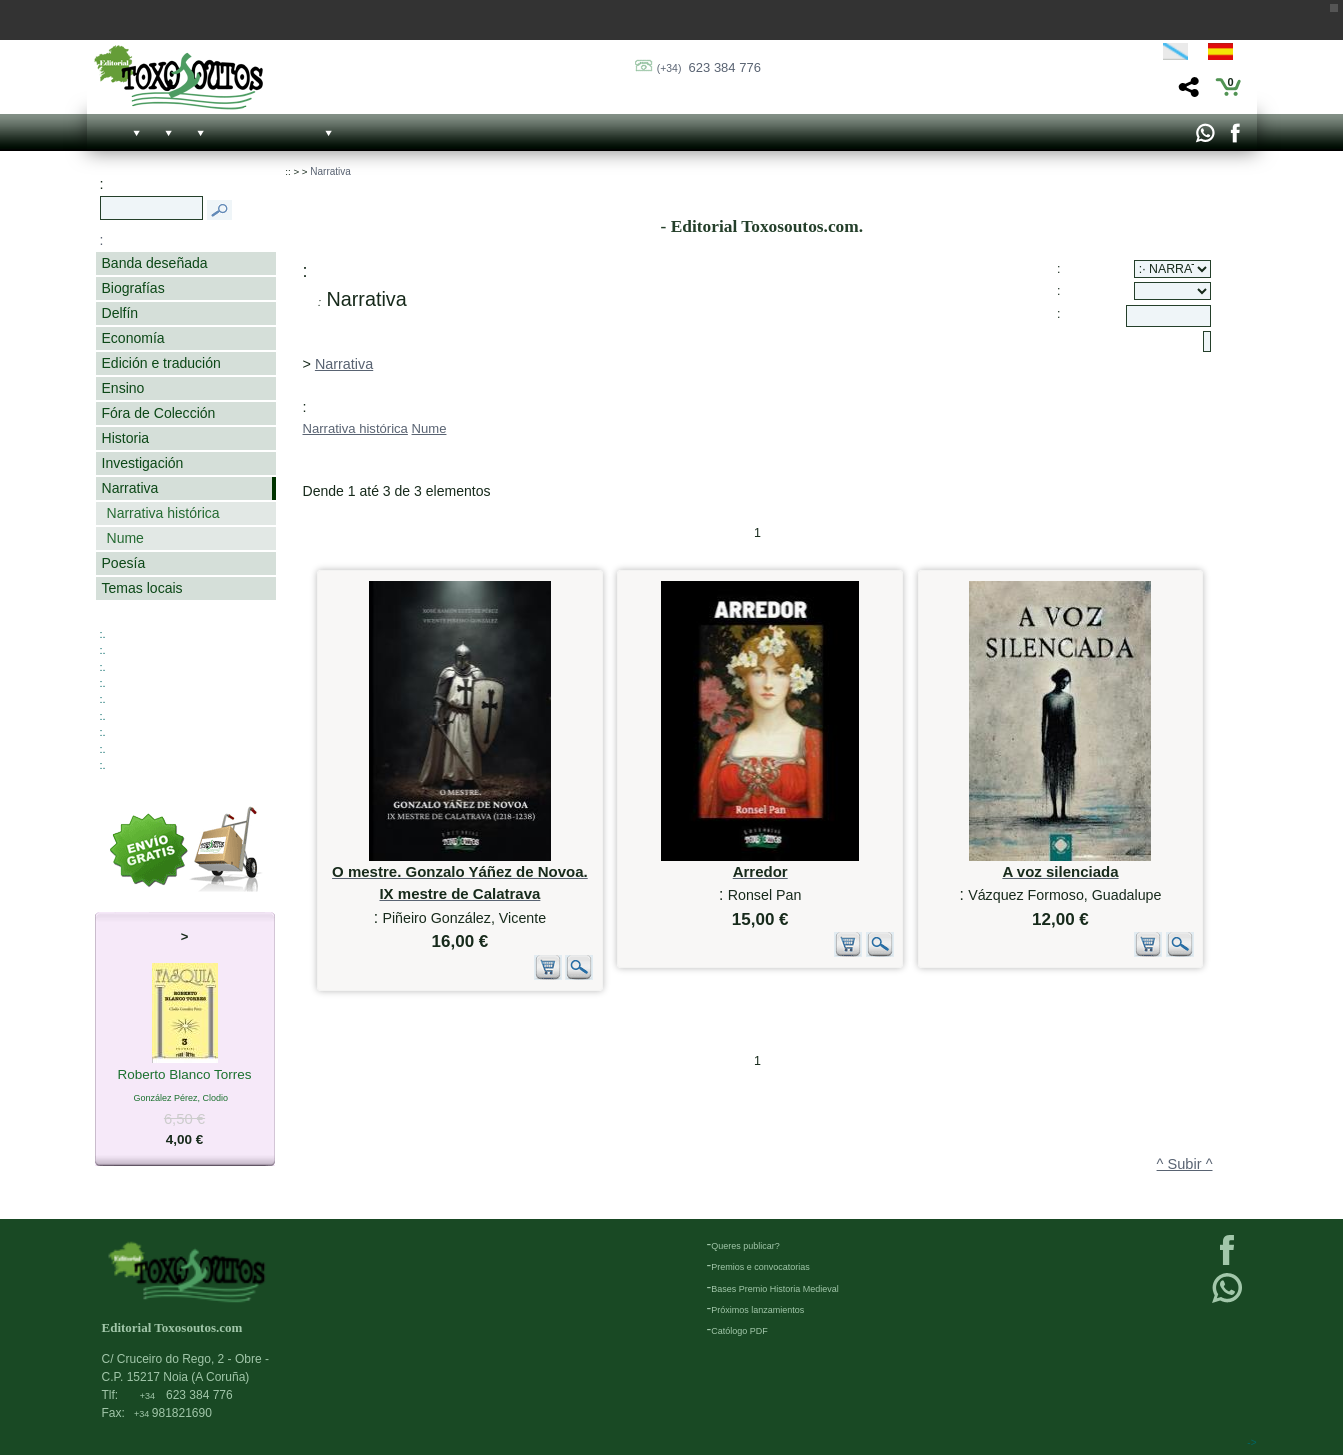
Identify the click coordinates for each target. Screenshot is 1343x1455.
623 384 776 (709, 67)
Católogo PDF (739, 1331)
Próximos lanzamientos (757, 1310)
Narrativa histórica (163, 513)
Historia (126, 438)
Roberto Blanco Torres (185, 1076)
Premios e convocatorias (760, 1267)
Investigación (143, 463)
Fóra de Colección (159, 413)
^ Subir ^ (1185, 1164)
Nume (125, 538)
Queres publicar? (745, 1246)
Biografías (133, 288)
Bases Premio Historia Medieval (775, 1289)
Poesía (124, 563)
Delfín (120, 313)
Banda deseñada (155, 263)
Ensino (123, 388)
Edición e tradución (161, 363)
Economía (133, 338)
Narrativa (130, 488)
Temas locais (142, 588)
